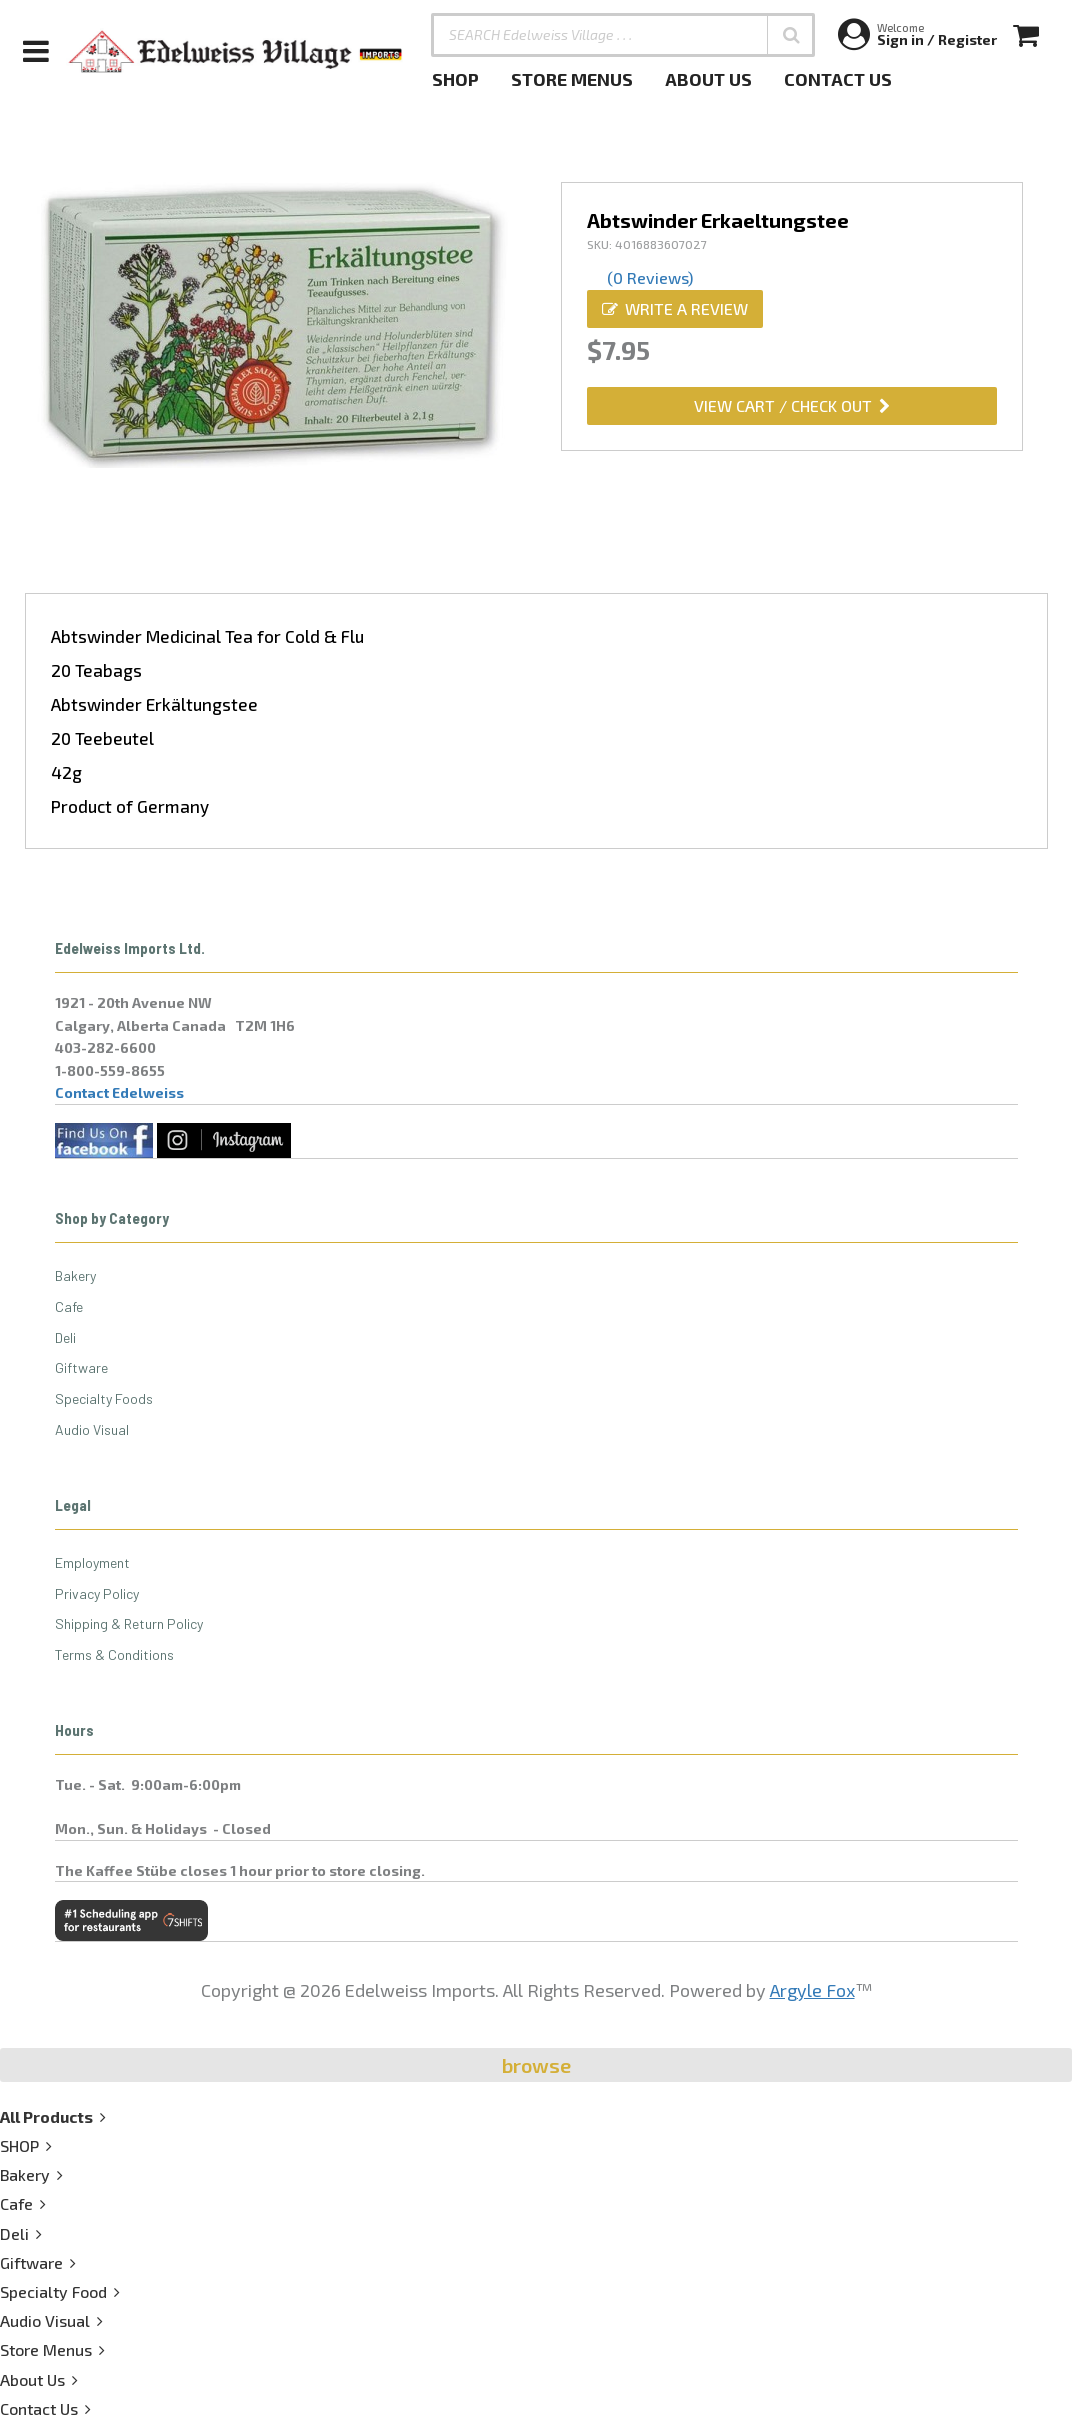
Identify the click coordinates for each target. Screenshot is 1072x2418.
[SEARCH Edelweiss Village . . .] (623, 35)
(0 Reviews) (650, 277)
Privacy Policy (97, 1593)
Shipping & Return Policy (129, 1623)
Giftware (81, 1367)
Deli (65, 1337)
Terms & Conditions (114, 1654)
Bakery (75, 1275)
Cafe (69, 1306)
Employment (92, 1562)
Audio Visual (92, 1429)
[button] (791, 35)
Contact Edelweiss (119, 1092)
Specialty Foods (104, 1398)
